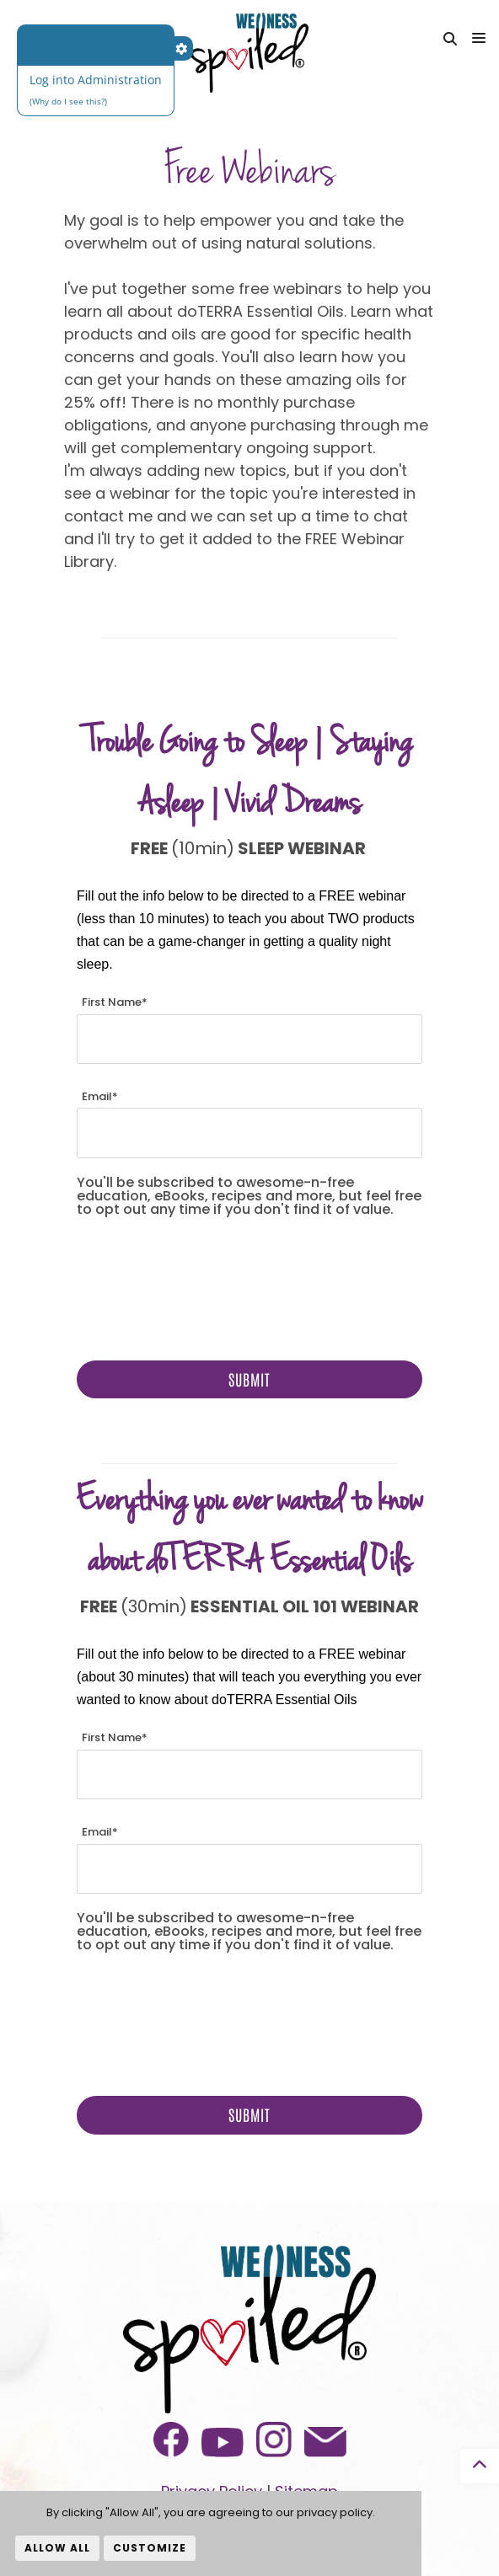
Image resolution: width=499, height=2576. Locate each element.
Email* (100, 1096)
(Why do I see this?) (68, 101)
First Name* (115, 1002)
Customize (149, 2548)
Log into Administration (96, 80)
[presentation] (205, 1284)
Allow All (57, 2548)
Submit (249, 1379)
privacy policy (335, 2512)
